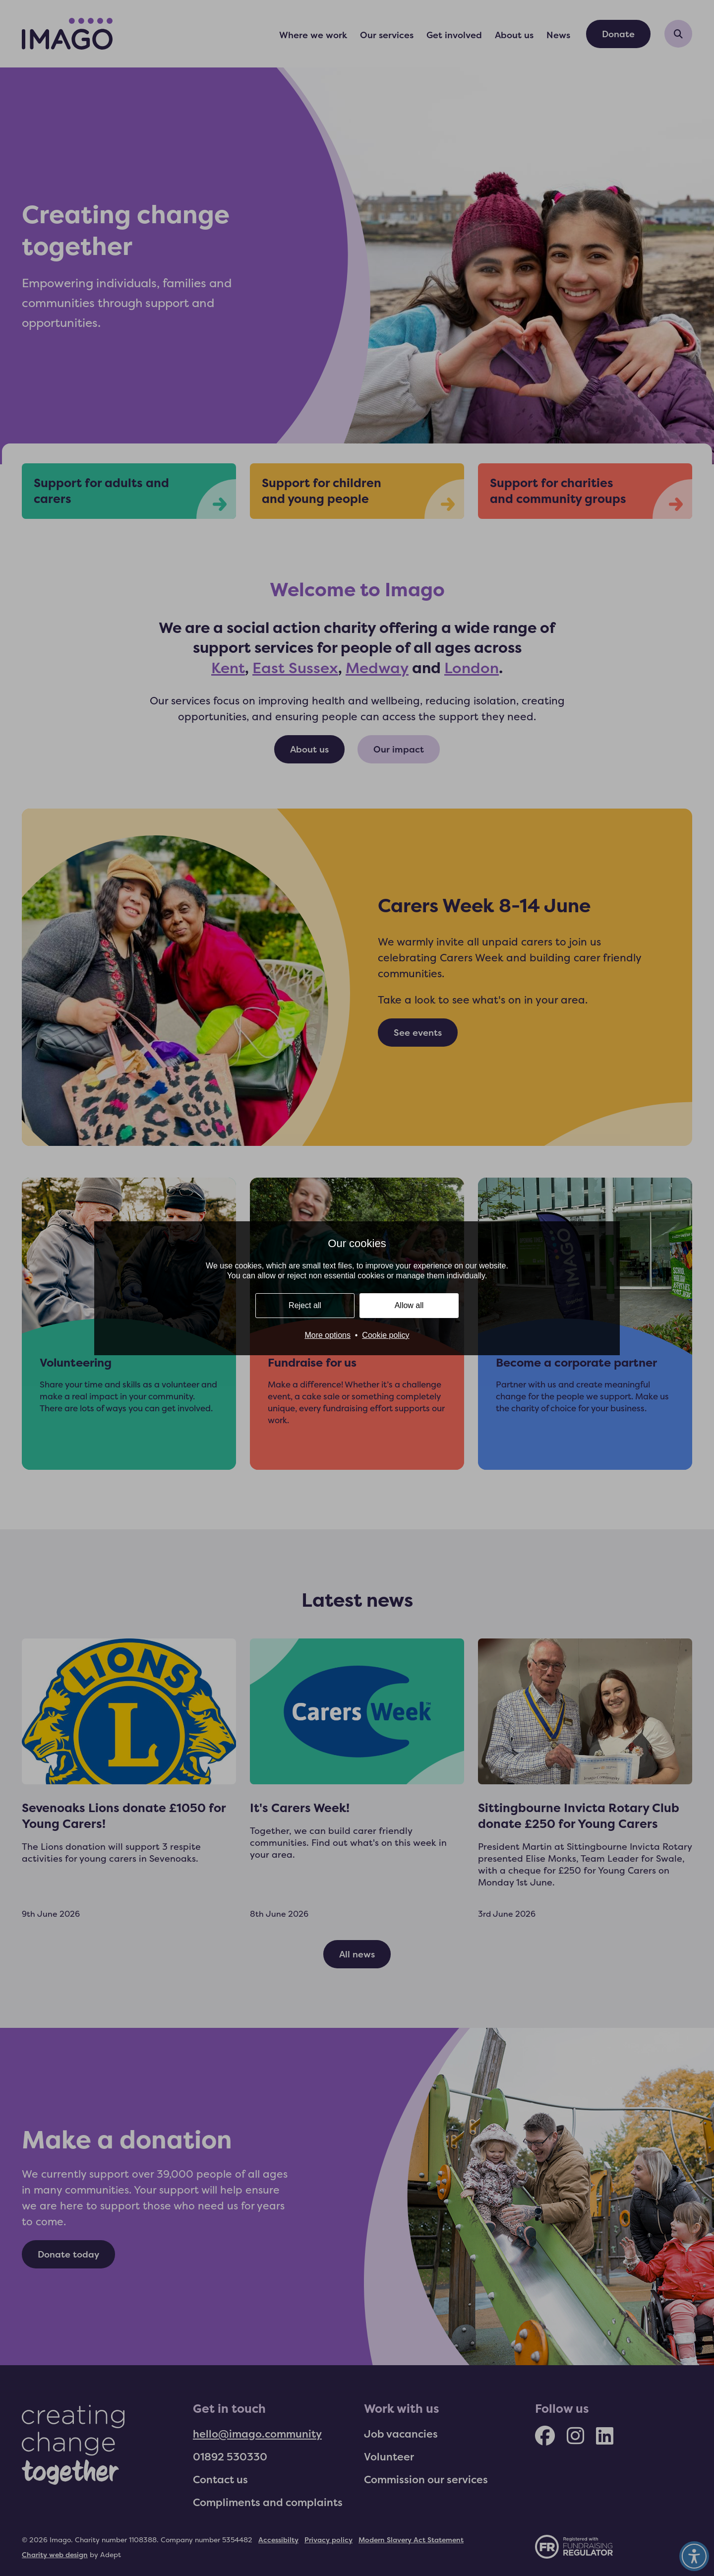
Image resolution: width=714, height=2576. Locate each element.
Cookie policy (385, 1335)
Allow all (409, 1305)
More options (327, 1335)
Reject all (305, 1305)
